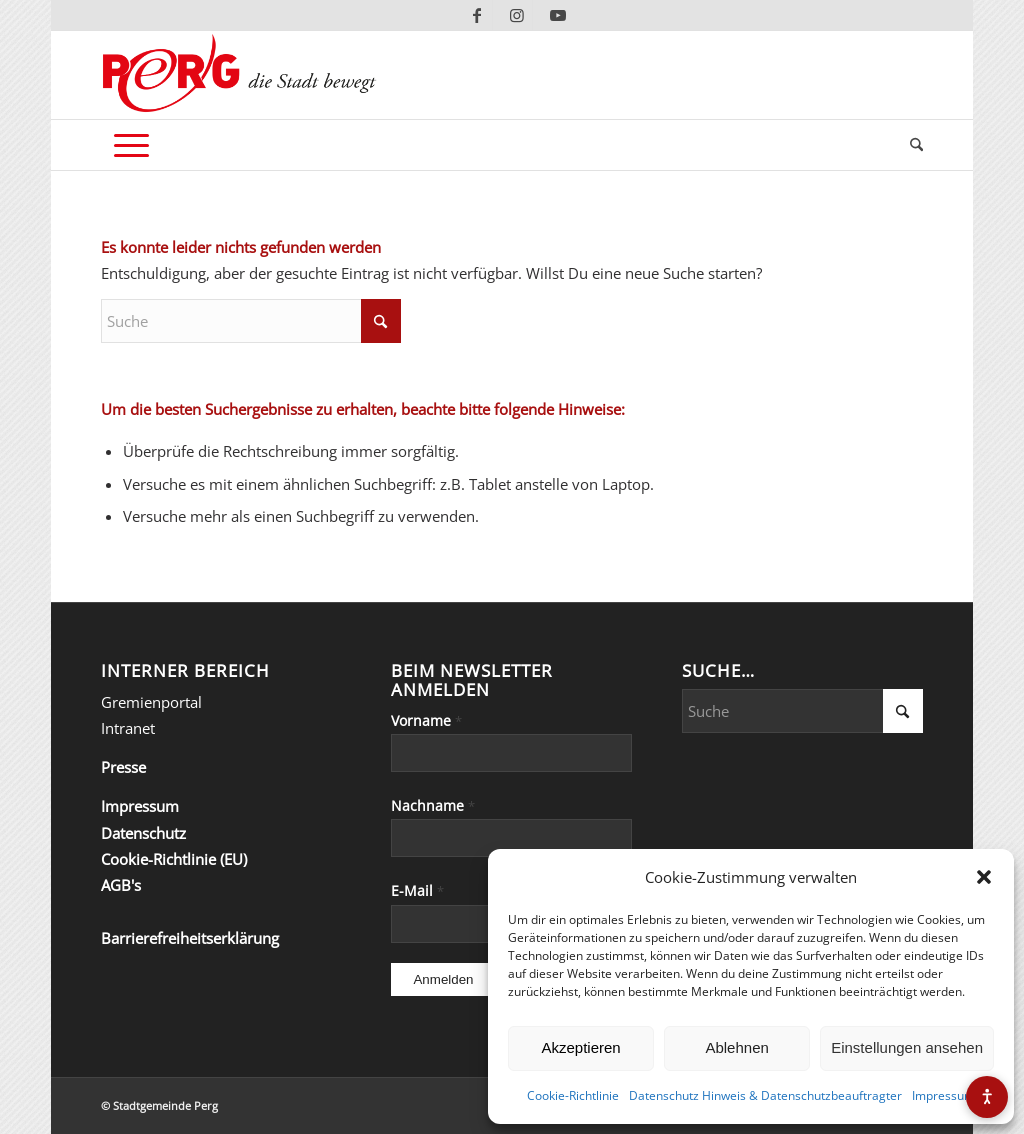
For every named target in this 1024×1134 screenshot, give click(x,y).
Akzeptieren (580, 1047)
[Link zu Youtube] (558, 15)
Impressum (943, 1095)
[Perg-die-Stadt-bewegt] (239, 75)
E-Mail (417, 890)
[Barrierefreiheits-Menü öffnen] (987, 1097)
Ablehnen (736, 1047)
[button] (984, 877)
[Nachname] (511, 838)
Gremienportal (151, 702)
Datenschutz (143, 833)
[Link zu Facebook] (477, 15)
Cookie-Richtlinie (573, 1095)
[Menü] (131, 145)
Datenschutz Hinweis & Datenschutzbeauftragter (765, 1095)
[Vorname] (511, 753)
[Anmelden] (443, 979)
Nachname (433, 805)
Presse (123, 767)
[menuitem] (910, 145)
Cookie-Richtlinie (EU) (174, 859)
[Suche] (910, 145)
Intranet (128, 728)
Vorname (426, 720)
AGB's (121, 885)
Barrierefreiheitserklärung (190, 938)
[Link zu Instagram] (517, 15)
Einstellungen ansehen (907, 1047)
